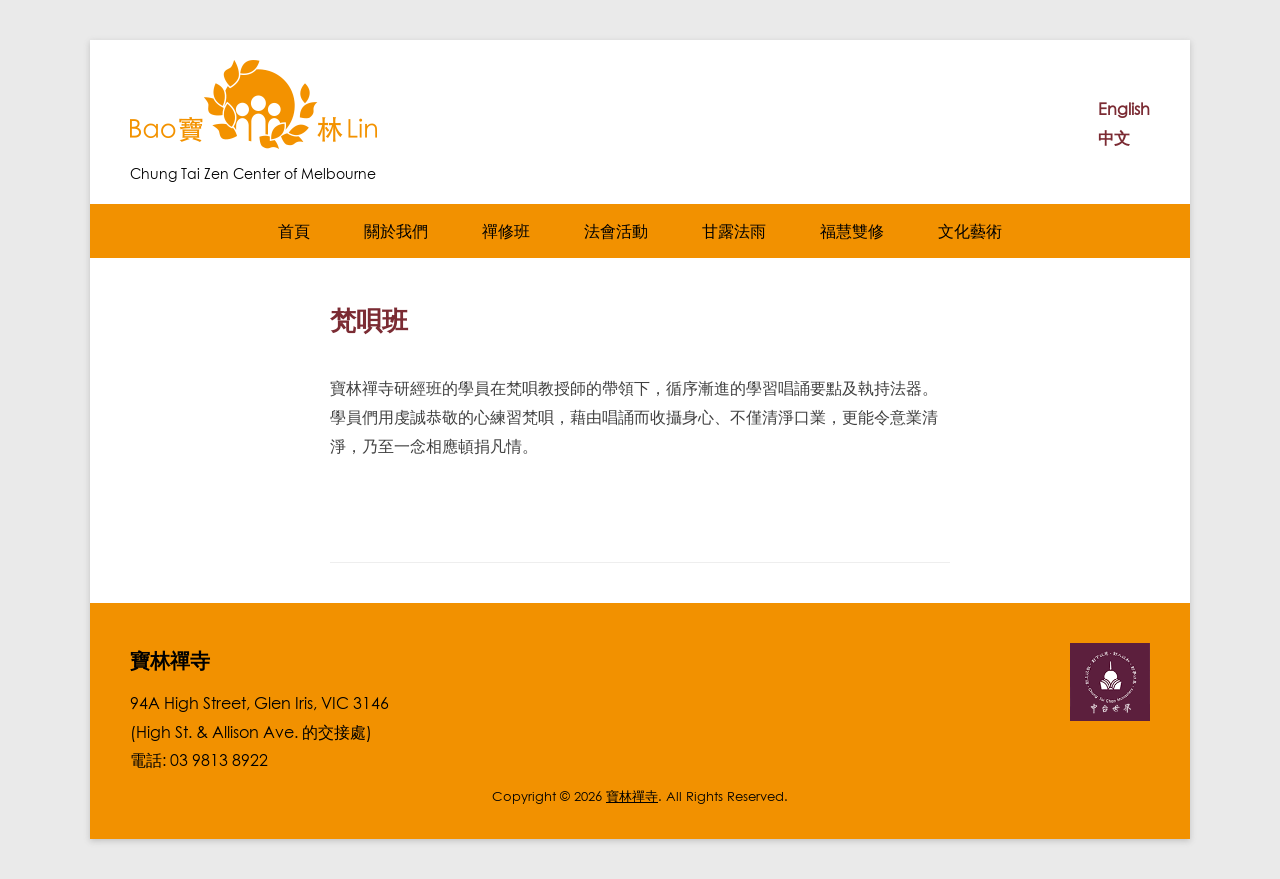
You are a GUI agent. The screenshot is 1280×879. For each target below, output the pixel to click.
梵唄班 (369, 320)
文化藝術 (970, 231)
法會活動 (616, 231)
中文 (1114, 138)
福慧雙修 (852, 231)
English (1124, 109)
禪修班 (506, 231)
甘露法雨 (734, 231)
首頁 (294, 231)
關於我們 (396, 231)
